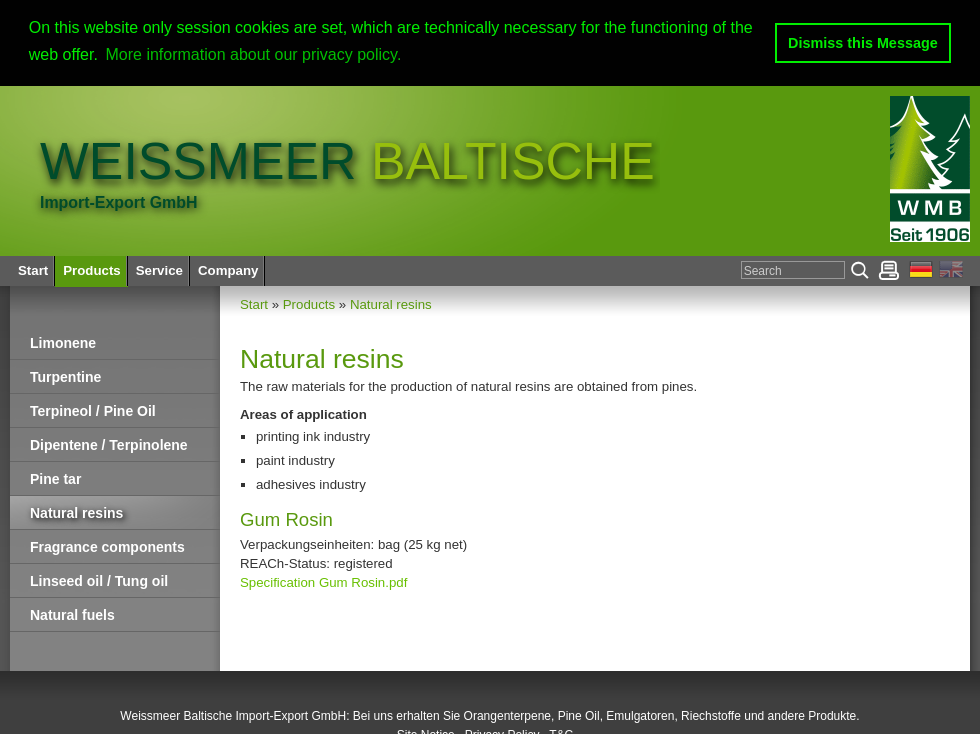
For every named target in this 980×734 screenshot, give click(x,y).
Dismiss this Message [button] (863, 43)
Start (254, 304)
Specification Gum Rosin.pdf (323, 581)
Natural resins (391, 304)
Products (309, 304)
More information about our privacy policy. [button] (254, 54)
